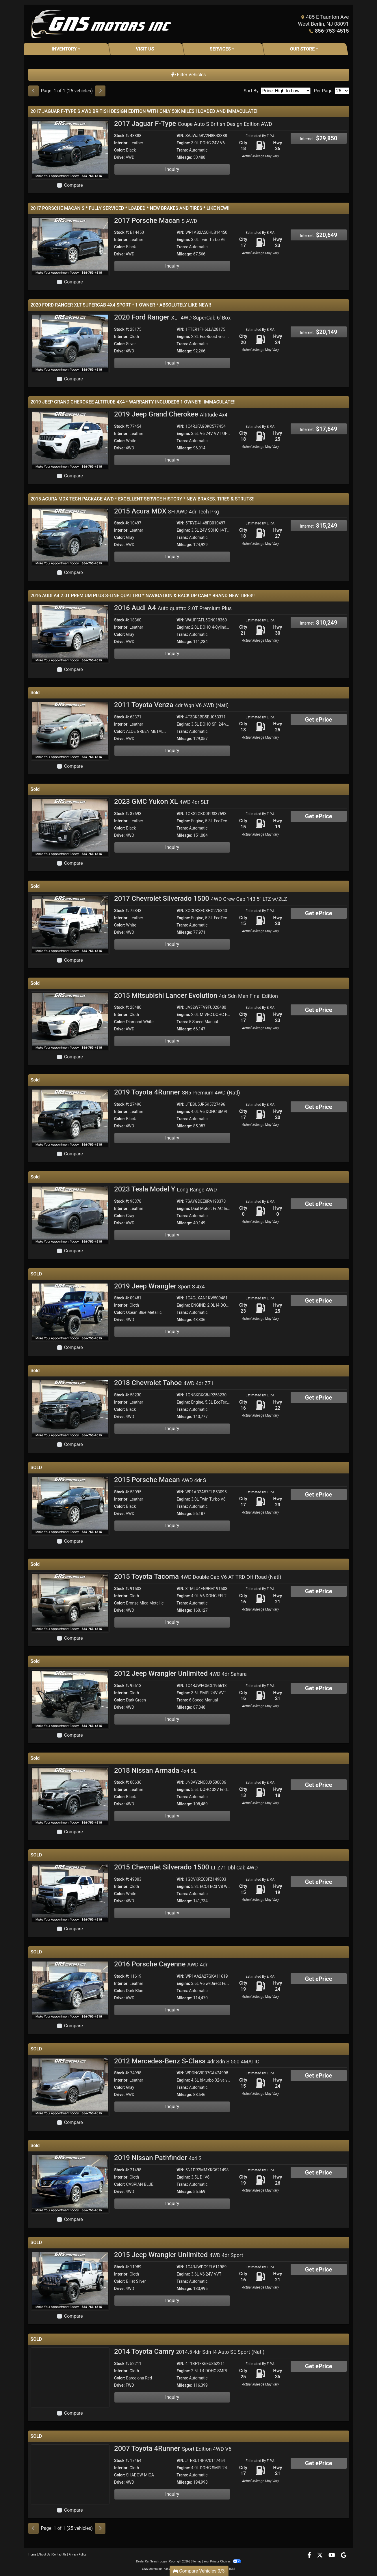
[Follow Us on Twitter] (320, 2555)
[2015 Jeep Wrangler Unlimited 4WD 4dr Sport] (70, 2280)
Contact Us (59, 2554)
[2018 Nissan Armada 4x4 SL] (70, 1796)
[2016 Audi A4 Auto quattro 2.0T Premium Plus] (70, 633)
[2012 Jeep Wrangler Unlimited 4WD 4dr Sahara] (70, 1699)
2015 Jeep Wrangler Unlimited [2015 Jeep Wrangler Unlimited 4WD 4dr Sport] (178, 2255)
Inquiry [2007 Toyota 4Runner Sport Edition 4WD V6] (172, 2494)
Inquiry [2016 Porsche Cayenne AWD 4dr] (172, 2010)
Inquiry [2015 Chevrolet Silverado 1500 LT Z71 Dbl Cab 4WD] (172, 1913)
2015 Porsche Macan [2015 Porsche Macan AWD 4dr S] (160, 1480)
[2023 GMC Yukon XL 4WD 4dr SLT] (70, 827)
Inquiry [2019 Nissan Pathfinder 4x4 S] (172, 2203)
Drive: (119, 157)
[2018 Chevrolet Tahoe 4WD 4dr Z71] (70, 1408)
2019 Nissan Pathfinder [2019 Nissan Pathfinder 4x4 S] (158, 2158)
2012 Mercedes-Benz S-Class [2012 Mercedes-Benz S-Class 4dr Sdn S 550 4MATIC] (186, 2061)
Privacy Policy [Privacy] (78, 2554)
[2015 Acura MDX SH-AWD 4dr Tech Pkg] (70, 536)
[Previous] (33, 90)
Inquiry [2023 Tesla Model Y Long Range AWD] (172, 1235)
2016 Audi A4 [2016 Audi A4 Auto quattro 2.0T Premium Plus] (173, 608)
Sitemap (196, 2561)
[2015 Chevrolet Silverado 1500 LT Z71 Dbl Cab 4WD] (70, 1892)
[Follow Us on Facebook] (310, 2555)
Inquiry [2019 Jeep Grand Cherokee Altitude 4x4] (172, 460)
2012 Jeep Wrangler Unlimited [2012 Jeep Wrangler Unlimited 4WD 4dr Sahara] (180, 1673)
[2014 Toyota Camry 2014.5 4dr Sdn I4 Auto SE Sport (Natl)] (70, 2377)
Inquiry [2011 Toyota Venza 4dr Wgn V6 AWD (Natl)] (172, 750)
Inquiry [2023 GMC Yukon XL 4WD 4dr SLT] (172, 847)
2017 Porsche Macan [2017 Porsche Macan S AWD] (155, 220)
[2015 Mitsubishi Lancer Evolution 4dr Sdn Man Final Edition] (70, 1021)
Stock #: (121, 135)
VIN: (180, 135)
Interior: (121, 143)
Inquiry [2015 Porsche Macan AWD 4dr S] (172, 1525)
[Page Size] (342, 90)
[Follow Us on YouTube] (332, 2555)
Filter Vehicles (188, 74)
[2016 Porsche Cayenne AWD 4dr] (70, 1989)
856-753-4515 (332, 31)
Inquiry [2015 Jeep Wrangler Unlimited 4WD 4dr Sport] (172, 2300)
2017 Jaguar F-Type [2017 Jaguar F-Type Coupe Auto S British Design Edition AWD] (193, 123)
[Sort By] (286, 90)
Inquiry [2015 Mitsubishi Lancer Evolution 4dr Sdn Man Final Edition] (172, 1041)
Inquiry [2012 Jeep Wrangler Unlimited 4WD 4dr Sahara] (172, 1719)
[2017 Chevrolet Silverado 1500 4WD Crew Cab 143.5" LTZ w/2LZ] (70, 924)
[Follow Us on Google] (344, 2555)
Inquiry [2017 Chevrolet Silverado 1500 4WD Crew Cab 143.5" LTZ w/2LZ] (172, 944)
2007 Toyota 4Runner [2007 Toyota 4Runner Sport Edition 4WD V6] (172, 2448)
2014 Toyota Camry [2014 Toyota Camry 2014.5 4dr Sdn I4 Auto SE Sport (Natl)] (189, 2351)
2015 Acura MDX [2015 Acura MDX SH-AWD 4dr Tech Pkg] (166, 511)
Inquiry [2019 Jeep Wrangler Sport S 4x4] (172, 1331)
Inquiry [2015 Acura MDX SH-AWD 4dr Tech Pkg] (172, 556)
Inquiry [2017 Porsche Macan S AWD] (172, 266)
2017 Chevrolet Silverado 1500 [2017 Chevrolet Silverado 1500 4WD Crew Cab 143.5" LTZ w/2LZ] (200, 898)
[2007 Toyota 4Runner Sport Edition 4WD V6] (70, 2474)
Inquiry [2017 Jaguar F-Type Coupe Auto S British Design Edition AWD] (172, 169)
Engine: (183, 143)
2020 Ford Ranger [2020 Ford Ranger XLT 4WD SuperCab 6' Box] (172, 317)
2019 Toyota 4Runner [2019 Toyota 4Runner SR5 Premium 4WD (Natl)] (177, 1092)
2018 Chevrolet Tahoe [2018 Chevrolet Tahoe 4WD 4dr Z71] (163, 1383)
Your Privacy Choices (222, 2561)
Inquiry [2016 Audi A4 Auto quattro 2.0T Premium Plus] (172, 653)
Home (32, 2554)
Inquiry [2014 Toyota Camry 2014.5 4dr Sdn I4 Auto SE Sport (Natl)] (172, 2397)
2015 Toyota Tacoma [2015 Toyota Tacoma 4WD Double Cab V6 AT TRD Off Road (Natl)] (197, 1576)
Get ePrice (318, 719)
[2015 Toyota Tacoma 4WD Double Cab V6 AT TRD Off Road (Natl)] (70, 1602)
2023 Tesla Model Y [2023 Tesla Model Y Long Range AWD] (165, 1189)
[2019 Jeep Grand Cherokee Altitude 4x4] (70, 439)
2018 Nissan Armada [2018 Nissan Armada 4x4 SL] (155, 1770)
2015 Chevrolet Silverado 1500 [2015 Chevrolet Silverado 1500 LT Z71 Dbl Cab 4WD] (186, 1867)
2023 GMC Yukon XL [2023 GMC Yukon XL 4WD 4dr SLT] (161, 801)
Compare (73, 185)
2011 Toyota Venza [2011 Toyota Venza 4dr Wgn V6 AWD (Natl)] (171, 705)
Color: (119, 150)
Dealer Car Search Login (151, 2561)
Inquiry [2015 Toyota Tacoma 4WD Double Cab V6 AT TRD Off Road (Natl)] (172, 1622)
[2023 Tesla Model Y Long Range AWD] (70, 1214)
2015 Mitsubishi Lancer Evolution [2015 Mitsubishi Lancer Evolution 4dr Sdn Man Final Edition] (196, 995)
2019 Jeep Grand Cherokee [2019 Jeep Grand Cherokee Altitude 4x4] (170, 414)
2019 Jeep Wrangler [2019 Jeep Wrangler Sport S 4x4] (159, 1286)
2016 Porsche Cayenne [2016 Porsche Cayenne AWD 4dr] (160, 1964)
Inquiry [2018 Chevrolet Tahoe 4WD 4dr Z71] (172, 1428)
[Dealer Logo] (101, 24)
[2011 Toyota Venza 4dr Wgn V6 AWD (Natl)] (70, 730)
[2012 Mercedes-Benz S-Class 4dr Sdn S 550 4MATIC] (70, 2086)
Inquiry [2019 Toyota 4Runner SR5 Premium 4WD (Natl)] (172, 1138)
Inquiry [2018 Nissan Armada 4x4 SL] (172, 1816)
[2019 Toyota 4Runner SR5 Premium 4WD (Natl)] (70, 1117)
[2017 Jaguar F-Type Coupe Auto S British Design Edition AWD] (70, 149)
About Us (44, 2554)
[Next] (100, 90)
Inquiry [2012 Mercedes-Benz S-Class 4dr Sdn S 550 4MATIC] (172, 2106)
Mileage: (184, 157)
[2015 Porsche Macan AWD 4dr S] (70, 1505)
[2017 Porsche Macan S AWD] (70, 246)
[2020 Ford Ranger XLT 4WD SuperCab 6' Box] (70, 342)
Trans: (182, 150)
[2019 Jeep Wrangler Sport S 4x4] (70, 1311)
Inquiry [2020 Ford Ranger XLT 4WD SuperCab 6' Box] (172, 363)
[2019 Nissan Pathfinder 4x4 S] (70, 2183)
